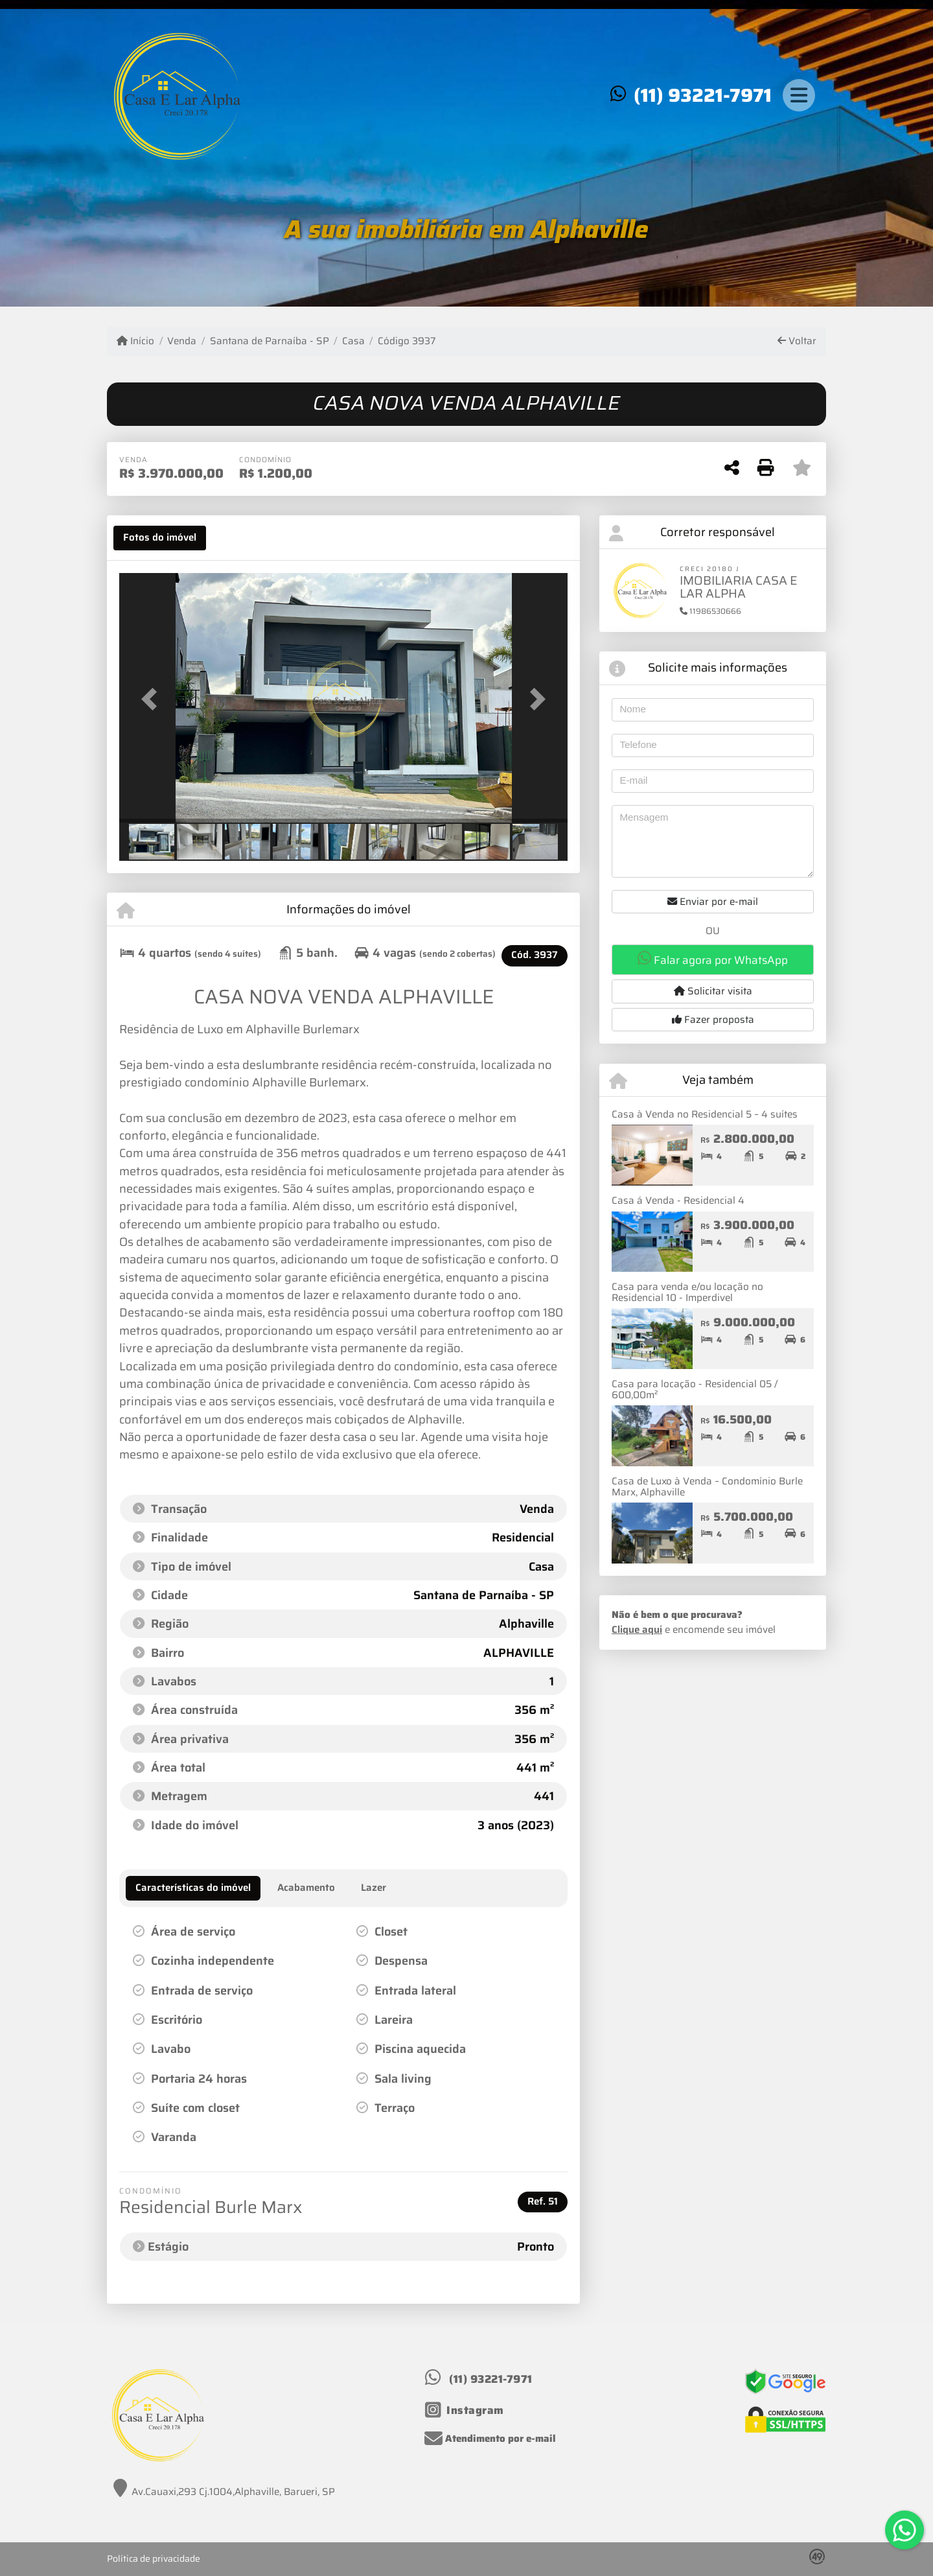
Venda (181, 341)
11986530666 (710, 611)
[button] (153, 699)
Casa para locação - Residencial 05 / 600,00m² (695, 1389)
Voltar (797, 341)
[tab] (159, 538)
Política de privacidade (153, 2558)
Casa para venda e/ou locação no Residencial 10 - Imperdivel (687, 1292)
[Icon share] (464, 2410)
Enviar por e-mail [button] (712, 901)
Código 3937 (407, 341)
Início (135, 341)
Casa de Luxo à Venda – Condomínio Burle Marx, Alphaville (707, 1486)
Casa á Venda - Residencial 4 (678, 1200)
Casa (353, 341)
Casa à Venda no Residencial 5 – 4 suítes (705, 1114)
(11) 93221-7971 (703, 95)
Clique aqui (637, 1629)
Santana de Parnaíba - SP (269, 341)
